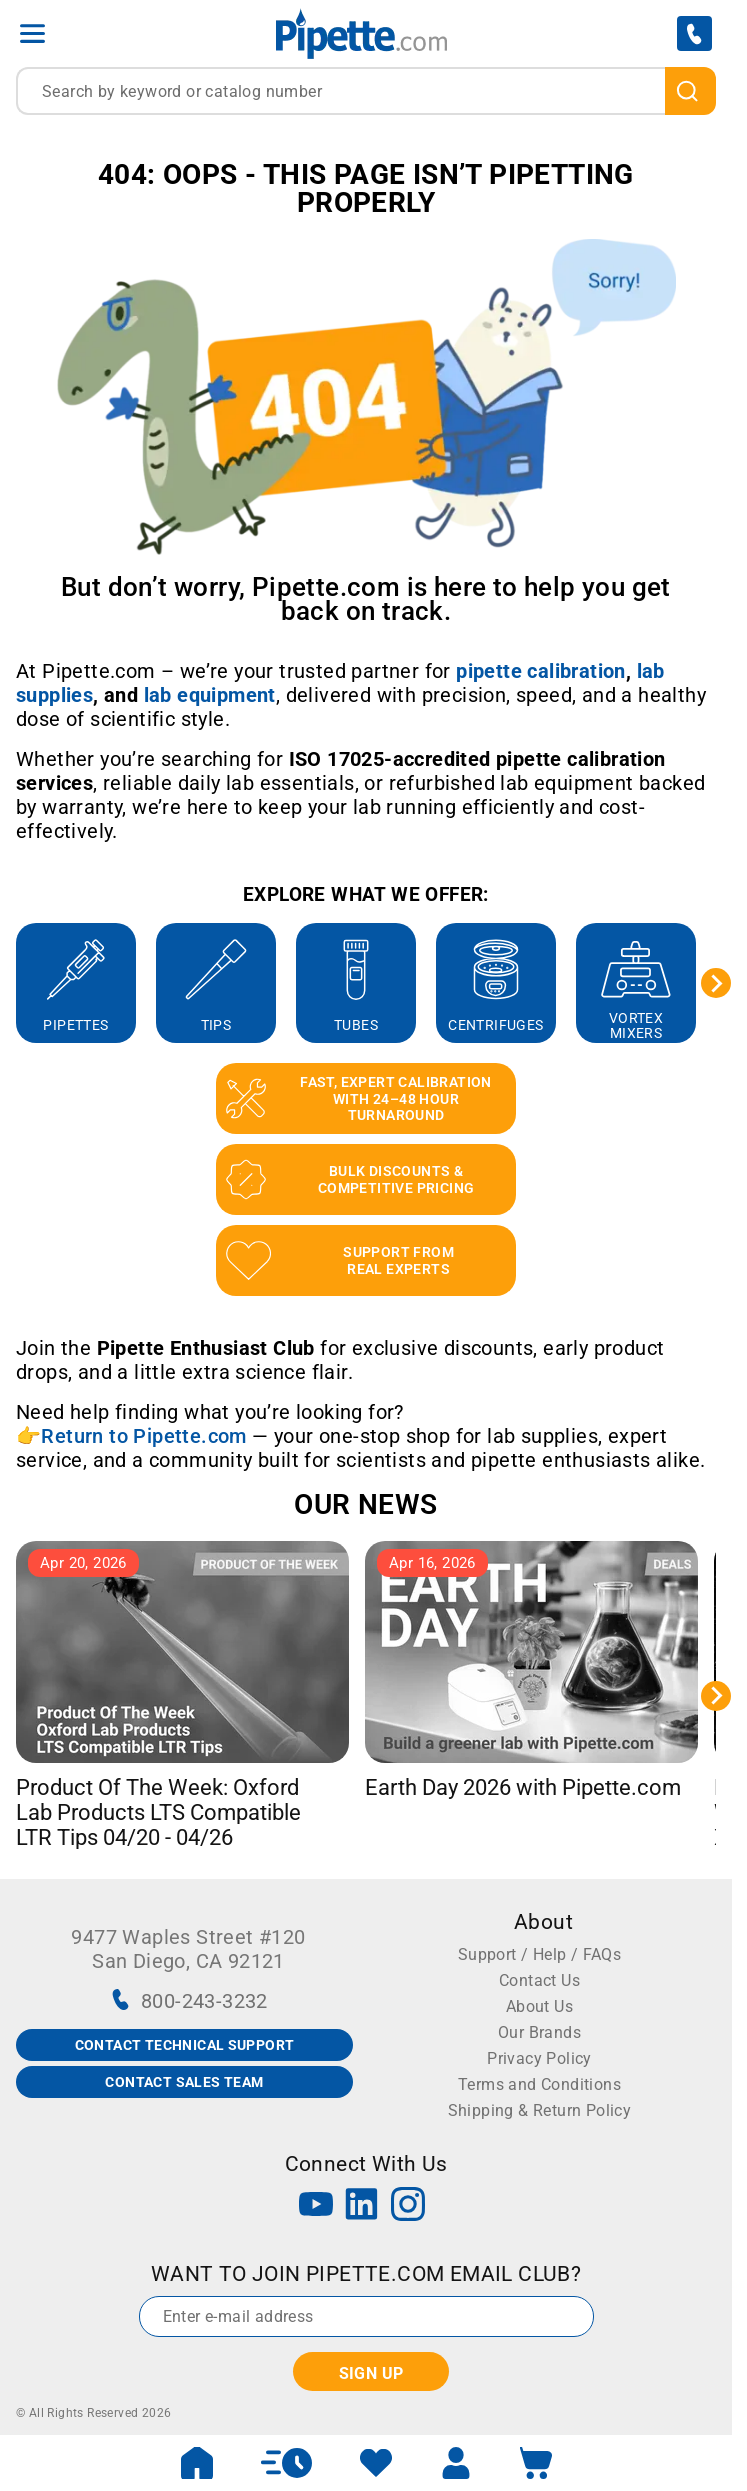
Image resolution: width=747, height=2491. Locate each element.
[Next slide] (716, 983)
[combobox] (366, 91)
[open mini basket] (536, 2463)
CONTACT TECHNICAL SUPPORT (185, 2045)
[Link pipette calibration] (541, 671)
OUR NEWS (365, 1504)
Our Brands (539, 2032)
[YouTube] (316, 2206)
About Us (539, 2006)
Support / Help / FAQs (539, 1954)
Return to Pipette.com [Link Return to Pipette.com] (143, 1436)
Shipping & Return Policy (540, 2110)
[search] (690, 91)
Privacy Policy (539, 2058)
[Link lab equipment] (210, 695)
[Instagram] (408, 2206)
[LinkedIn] (362, 2206)
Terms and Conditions (539, 2084)
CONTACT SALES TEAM (184, 2082)
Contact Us (539, 1980)
